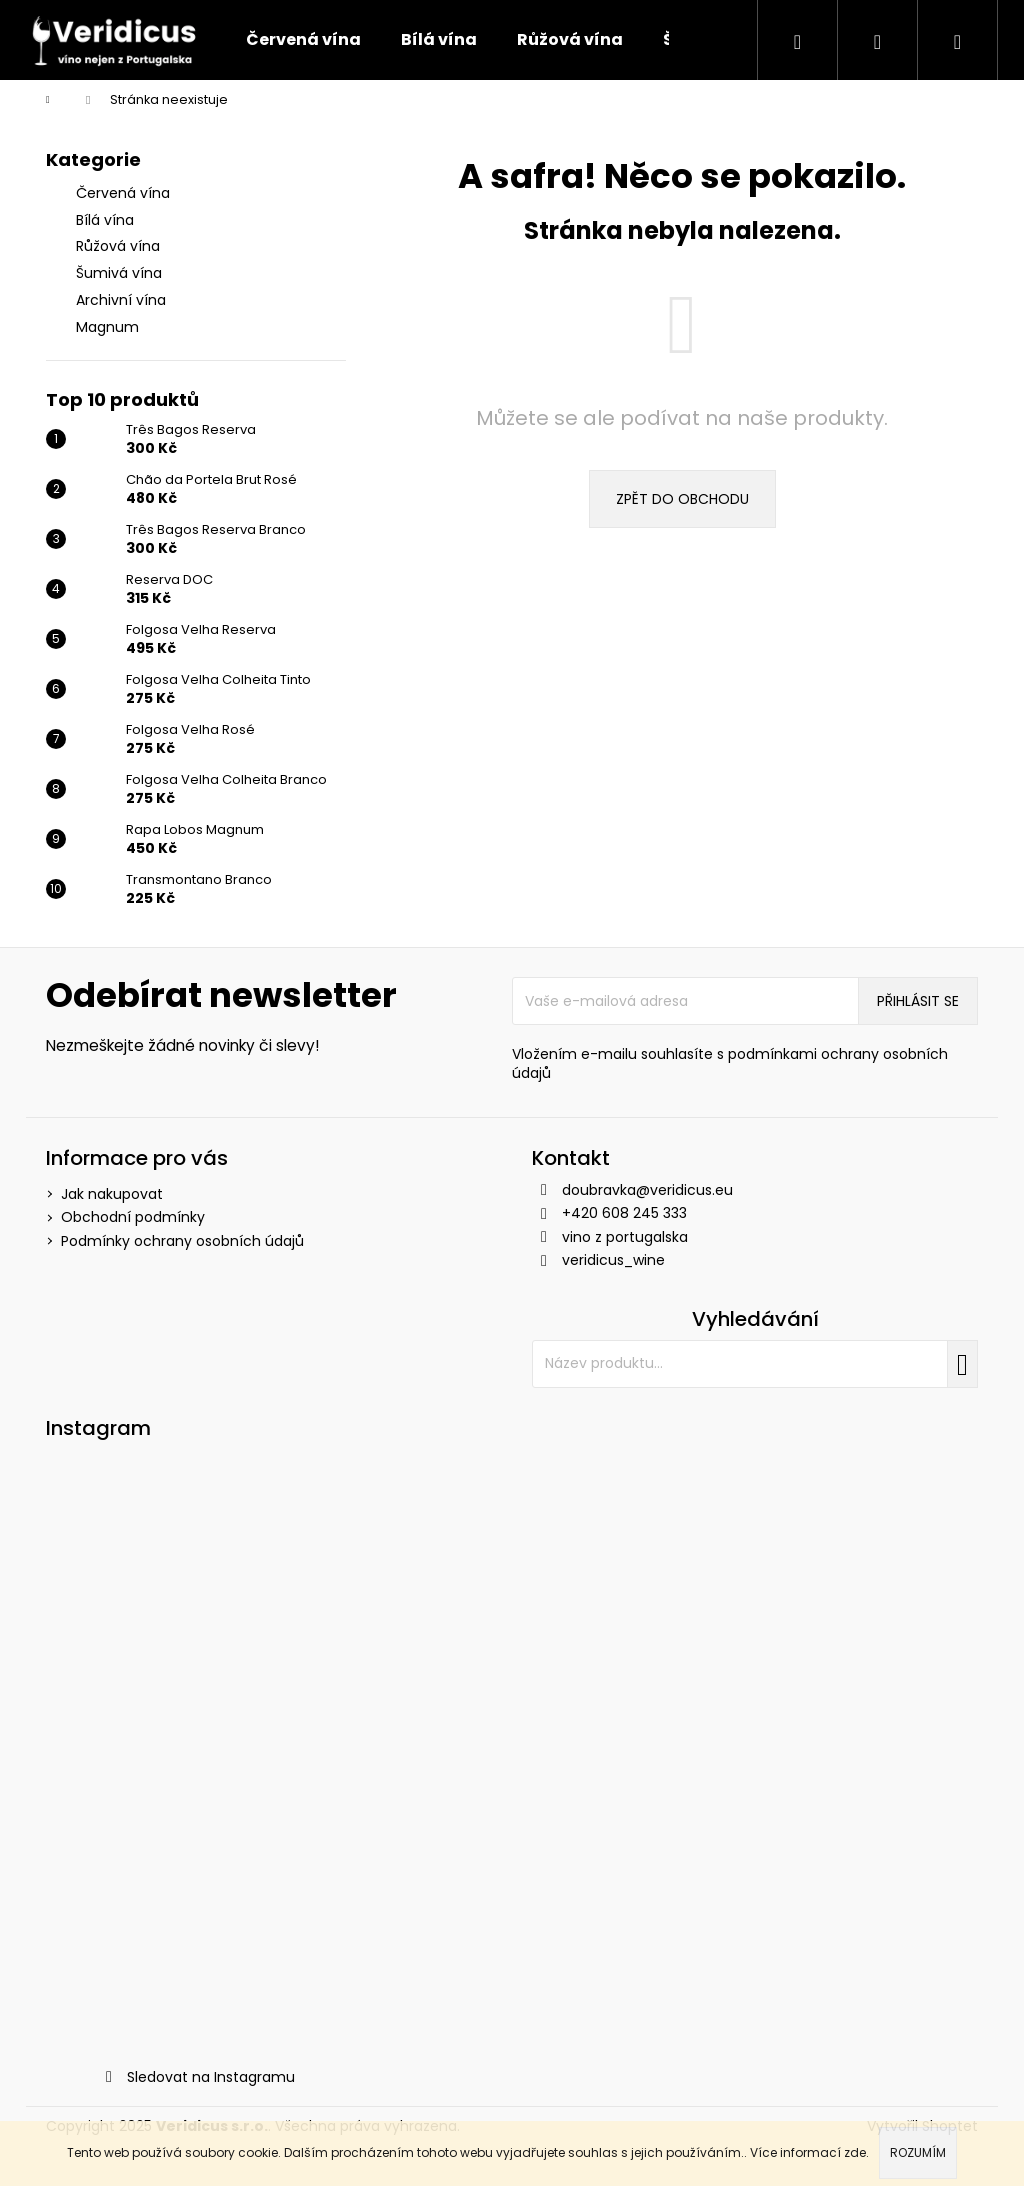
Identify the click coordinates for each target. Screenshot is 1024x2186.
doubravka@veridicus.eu (647, 1190)
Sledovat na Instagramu (211, 2077)
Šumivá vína (121, 273)
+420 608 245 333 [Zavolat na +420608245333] (624, 1213)
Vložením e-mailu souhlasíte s (730, 1064)
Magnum (109, 327)
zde (855, 2152)
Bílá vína (107, 220)
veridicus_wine (613, 1260)
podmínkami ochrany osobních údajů (730, 1063)
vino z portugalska (625, 1237)
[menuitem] (303, 40)
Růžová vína (120, 246)
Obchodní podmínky (133, 1217)
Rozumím (918, 2152)
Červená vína (125, 193)
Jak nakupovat (112, 1194)
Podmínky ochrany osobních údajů (182, 1241)
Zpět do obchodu (682, 499)
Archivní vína (123, 300)
